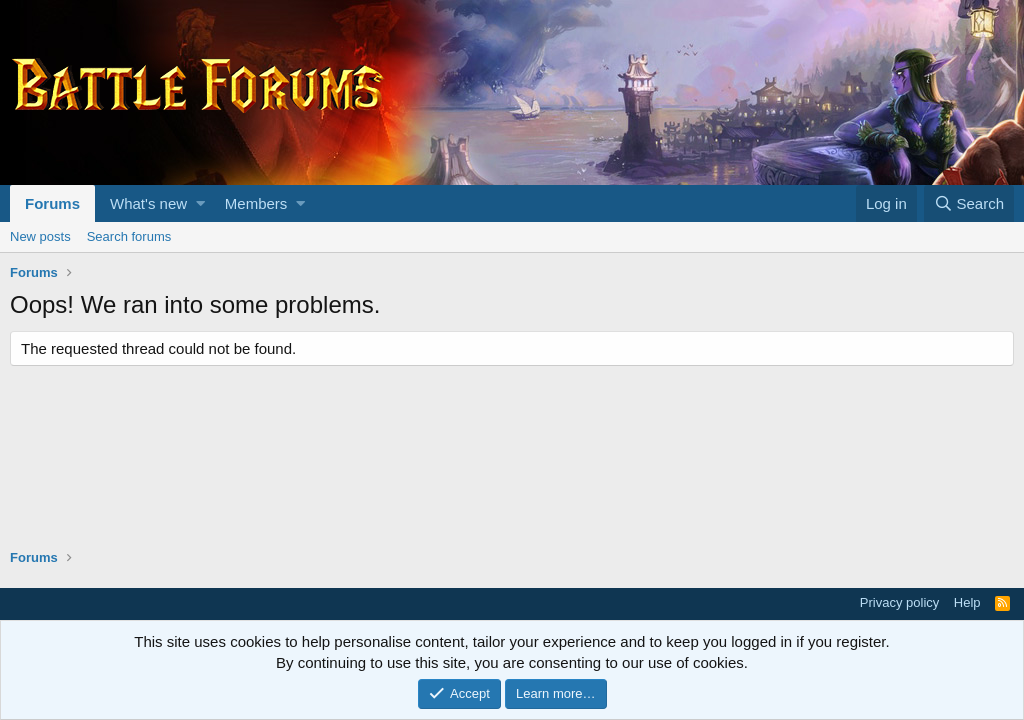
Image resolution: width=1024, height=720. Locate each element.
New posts (40, 236)
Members (256, 203)
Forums (52, 203)
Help (967, 602)
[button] (200, 203)
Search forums (129, 236)
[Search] (969, 203)
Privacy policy (899, 602)
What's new (148, 203)
